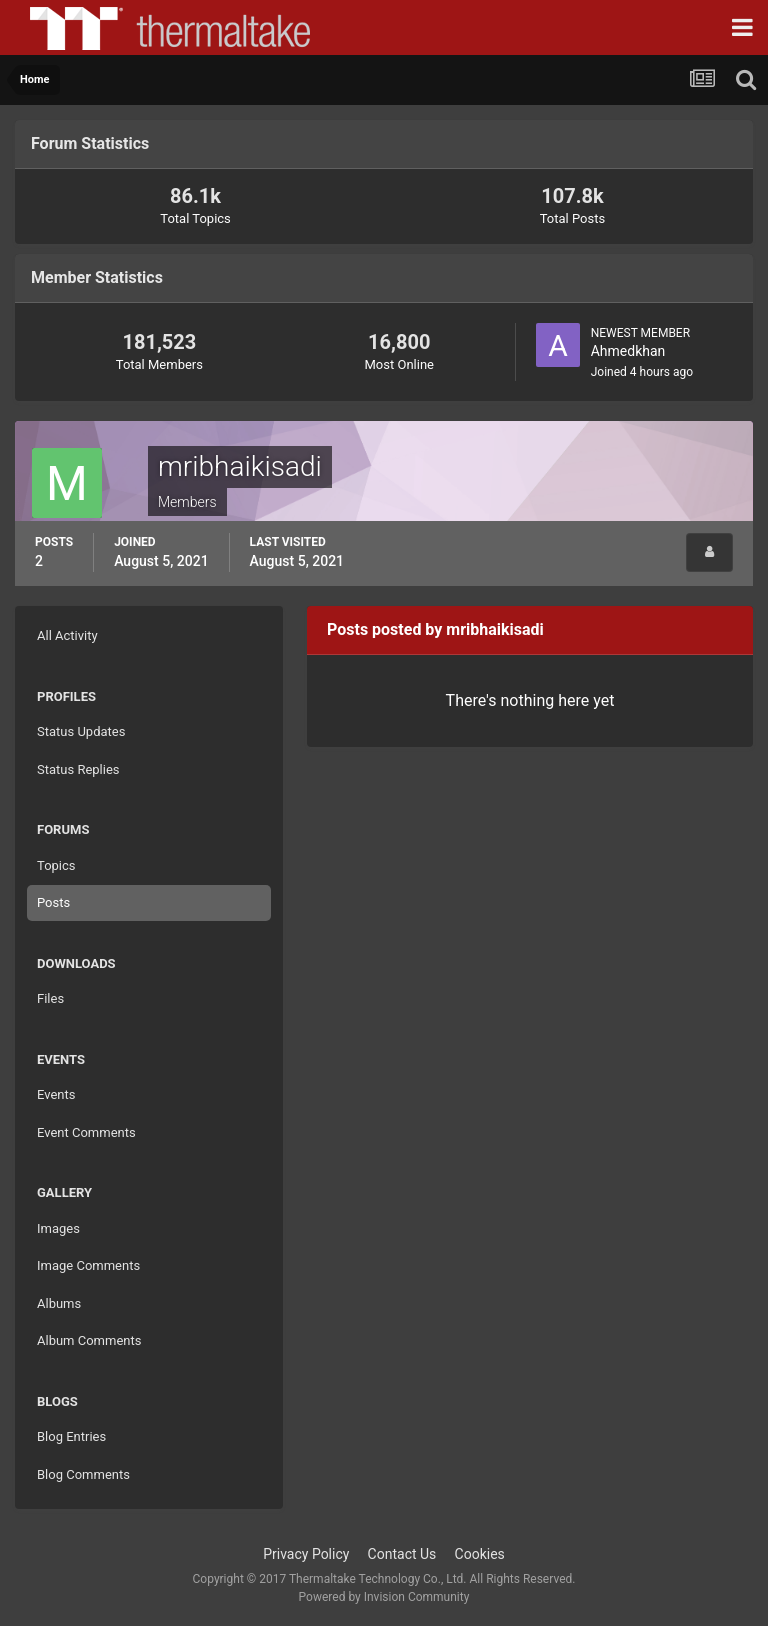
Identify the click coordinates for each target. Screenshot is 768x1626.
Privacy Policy (306, 1554)
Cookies (480, 1554)
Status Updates (81, 731)
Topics (56, 865)
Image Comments (88, 1265)
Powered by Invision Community (384, 1597)
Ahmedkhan (628, 351)
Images (58, 1228)
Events (56, 1094)
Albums (59, 1303)
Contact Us (402, 1554)
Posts (53, 902)
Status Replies (78, 769)
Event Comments (86, 1132)
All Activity (67, 635)
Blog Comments (83, 1474)
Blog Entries (71, 1436)
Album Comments (89, 1340)
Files (50, 998)
